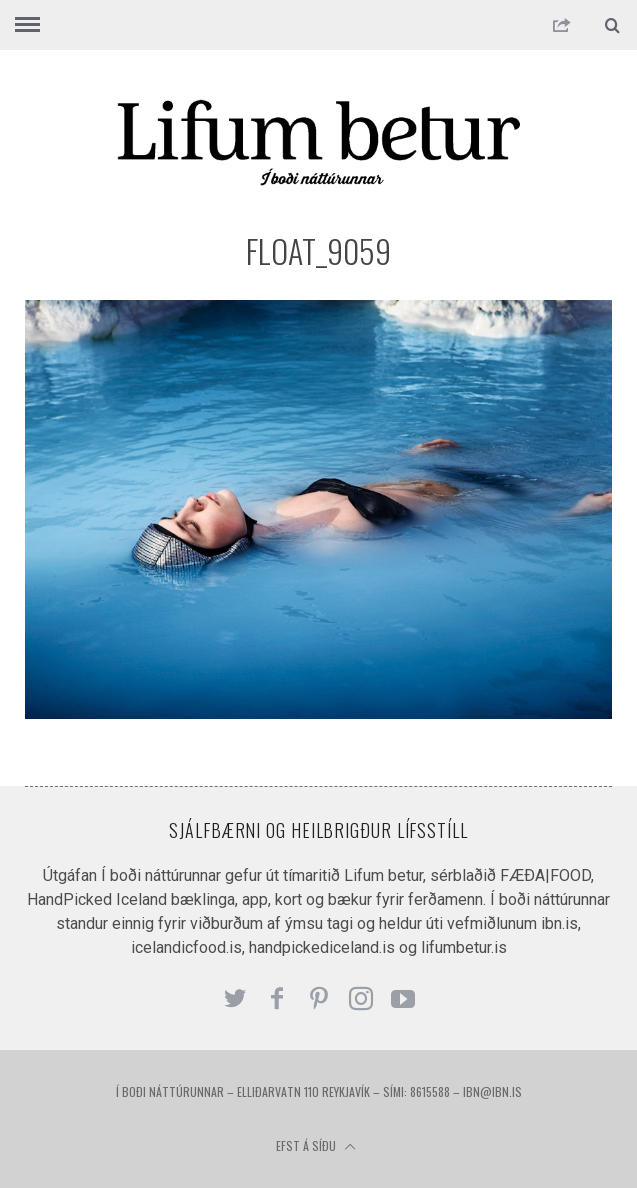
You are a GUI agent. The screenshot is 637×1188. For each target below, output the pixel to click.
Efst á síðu (316, 1145)
